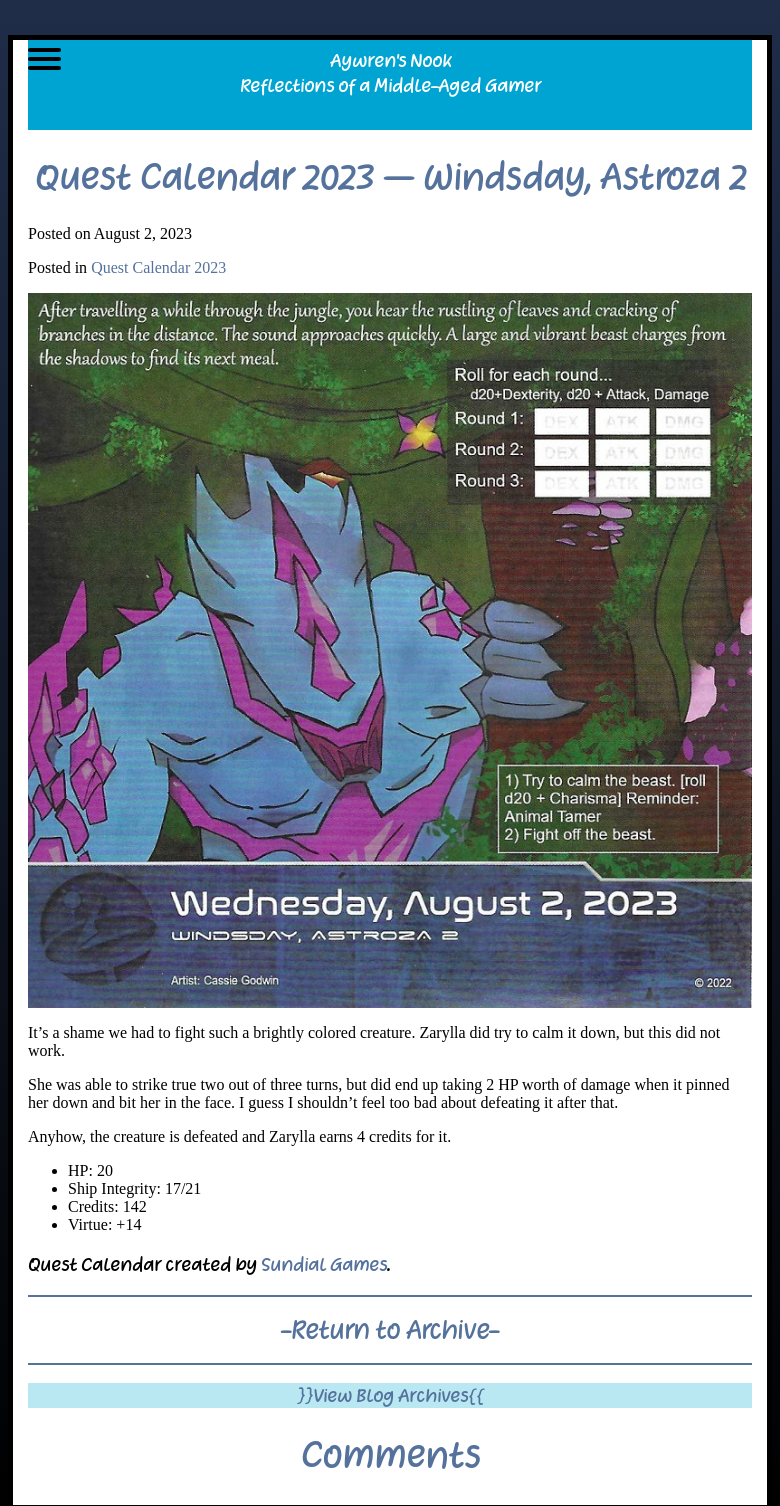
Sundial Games (324, 1264)
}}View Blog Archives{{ (390, 1395)
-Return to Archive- (390, 1330)
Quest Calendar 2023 (158, 267)
